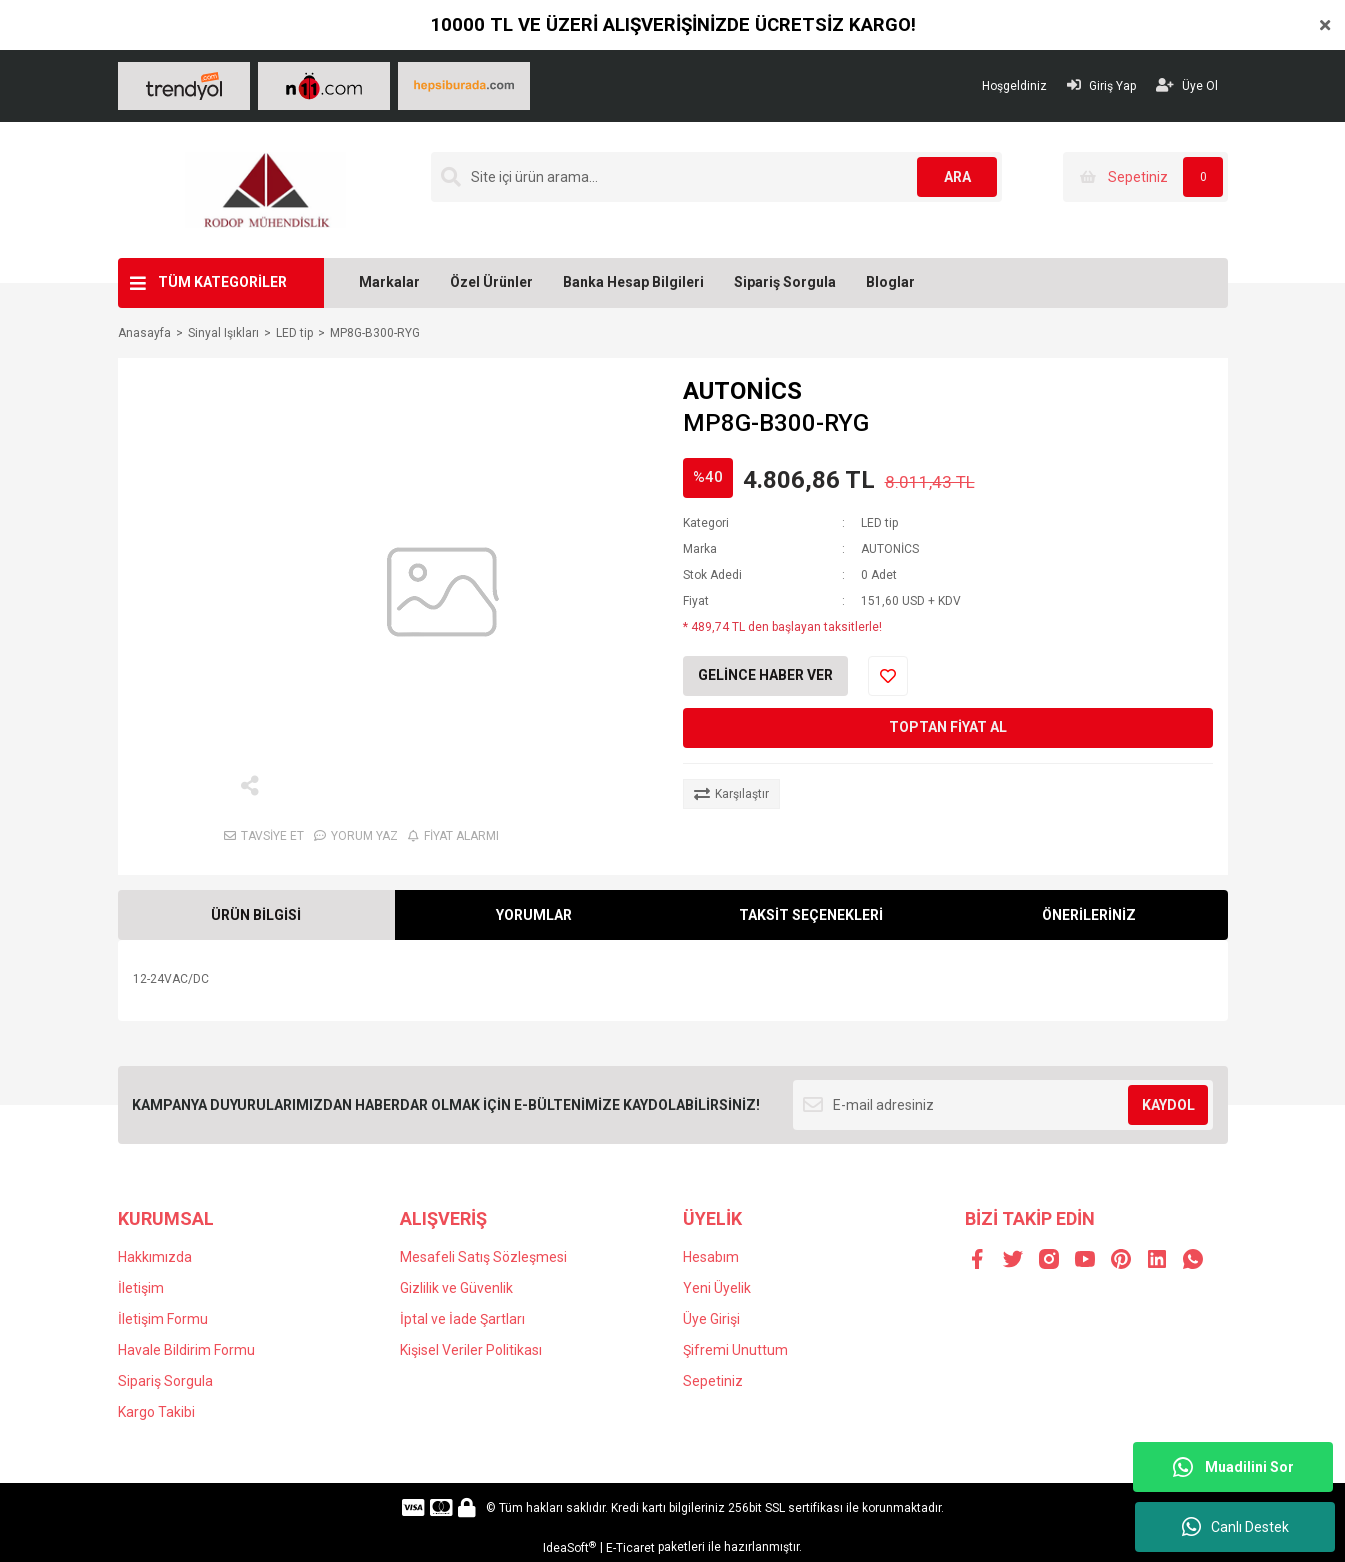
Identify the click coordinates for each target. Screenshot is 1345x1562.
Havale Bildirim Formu (186, 1350)
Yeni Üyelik (717, 1288)
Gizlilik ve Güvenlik (456, 1288)
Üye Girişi (711, 1319)
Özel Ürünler (491, 282)
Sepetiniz (713, 1381)
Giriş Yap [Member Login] (1101, 85)
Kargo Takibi (156, 1412)
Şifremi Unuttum (735, 1350)
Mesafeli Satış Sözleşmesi (483, 1257)
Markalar (389, 282)
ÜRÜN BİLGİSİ (256, 915)
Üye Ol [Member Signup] (1187, 85)
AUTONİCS (742, 391)
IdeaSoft (569, 1548)
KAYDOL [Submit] (1168, 1105)
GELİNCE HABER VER (765, 675)
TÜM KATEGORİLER (222, 282)
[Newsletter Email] (1003, 1105)
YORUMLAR (534, 915)
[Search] (717, 177)
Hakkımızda (155, 1257)
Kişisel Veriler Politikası (471, 1350)
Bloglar (890, 282)
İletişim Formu (163, 1319)
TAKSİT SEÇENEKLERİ (811, 915)
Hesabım (711, 1257)
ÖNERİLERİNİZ (1089, 915)
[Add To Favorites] (888, 676)
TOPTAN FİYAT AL (948, 727)
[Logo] (265, 189)
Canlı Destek (1235, 1527)
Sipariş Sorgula (785, 282)
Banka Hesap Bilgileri (633, 282)
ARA (957, 177)
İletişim (141, 1288)
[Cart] (1145, 177)
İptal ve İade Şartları (462, 1319)
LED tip (879, 523)
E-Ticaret (630, 1548)
